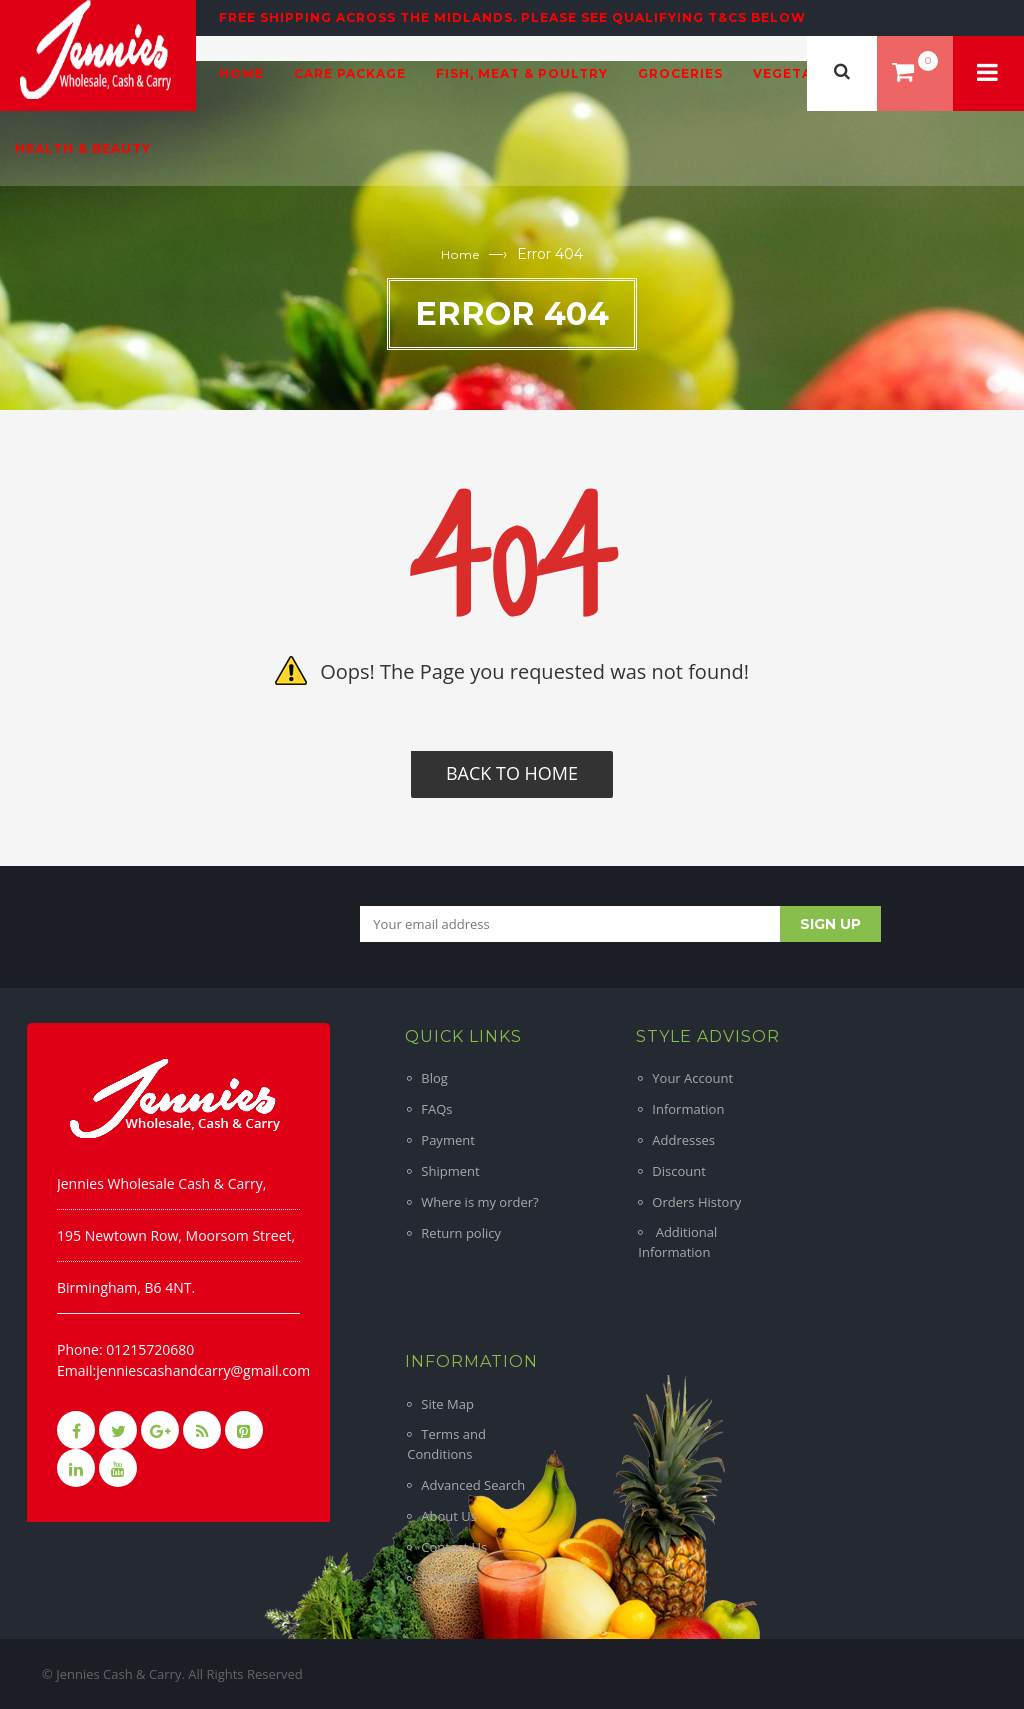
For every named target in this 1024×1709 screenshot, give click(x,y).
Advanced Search (473, 1485)
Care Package (350, 73)
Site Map (447, 1404)
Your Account (692, 1078)
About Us (449, 1516)
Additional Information (677, 1242)
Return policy (461, 1233)
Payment (448, 1140)
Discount (679, 1171)
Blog (434, 1078)
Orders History (696, 1202)
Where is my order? (479, 1202)
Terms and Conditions (446, 1444)
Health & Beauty (83, 148)
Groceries (680, 73)
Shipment (450, 1171)
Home (241, 73)
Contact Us (454, 1547)
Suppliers (449, 1578)
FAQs (436, 1109)
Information (688, 1109)
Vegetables (801, 73)
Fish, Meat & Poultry (522, 73)
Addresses (683, 1140)
